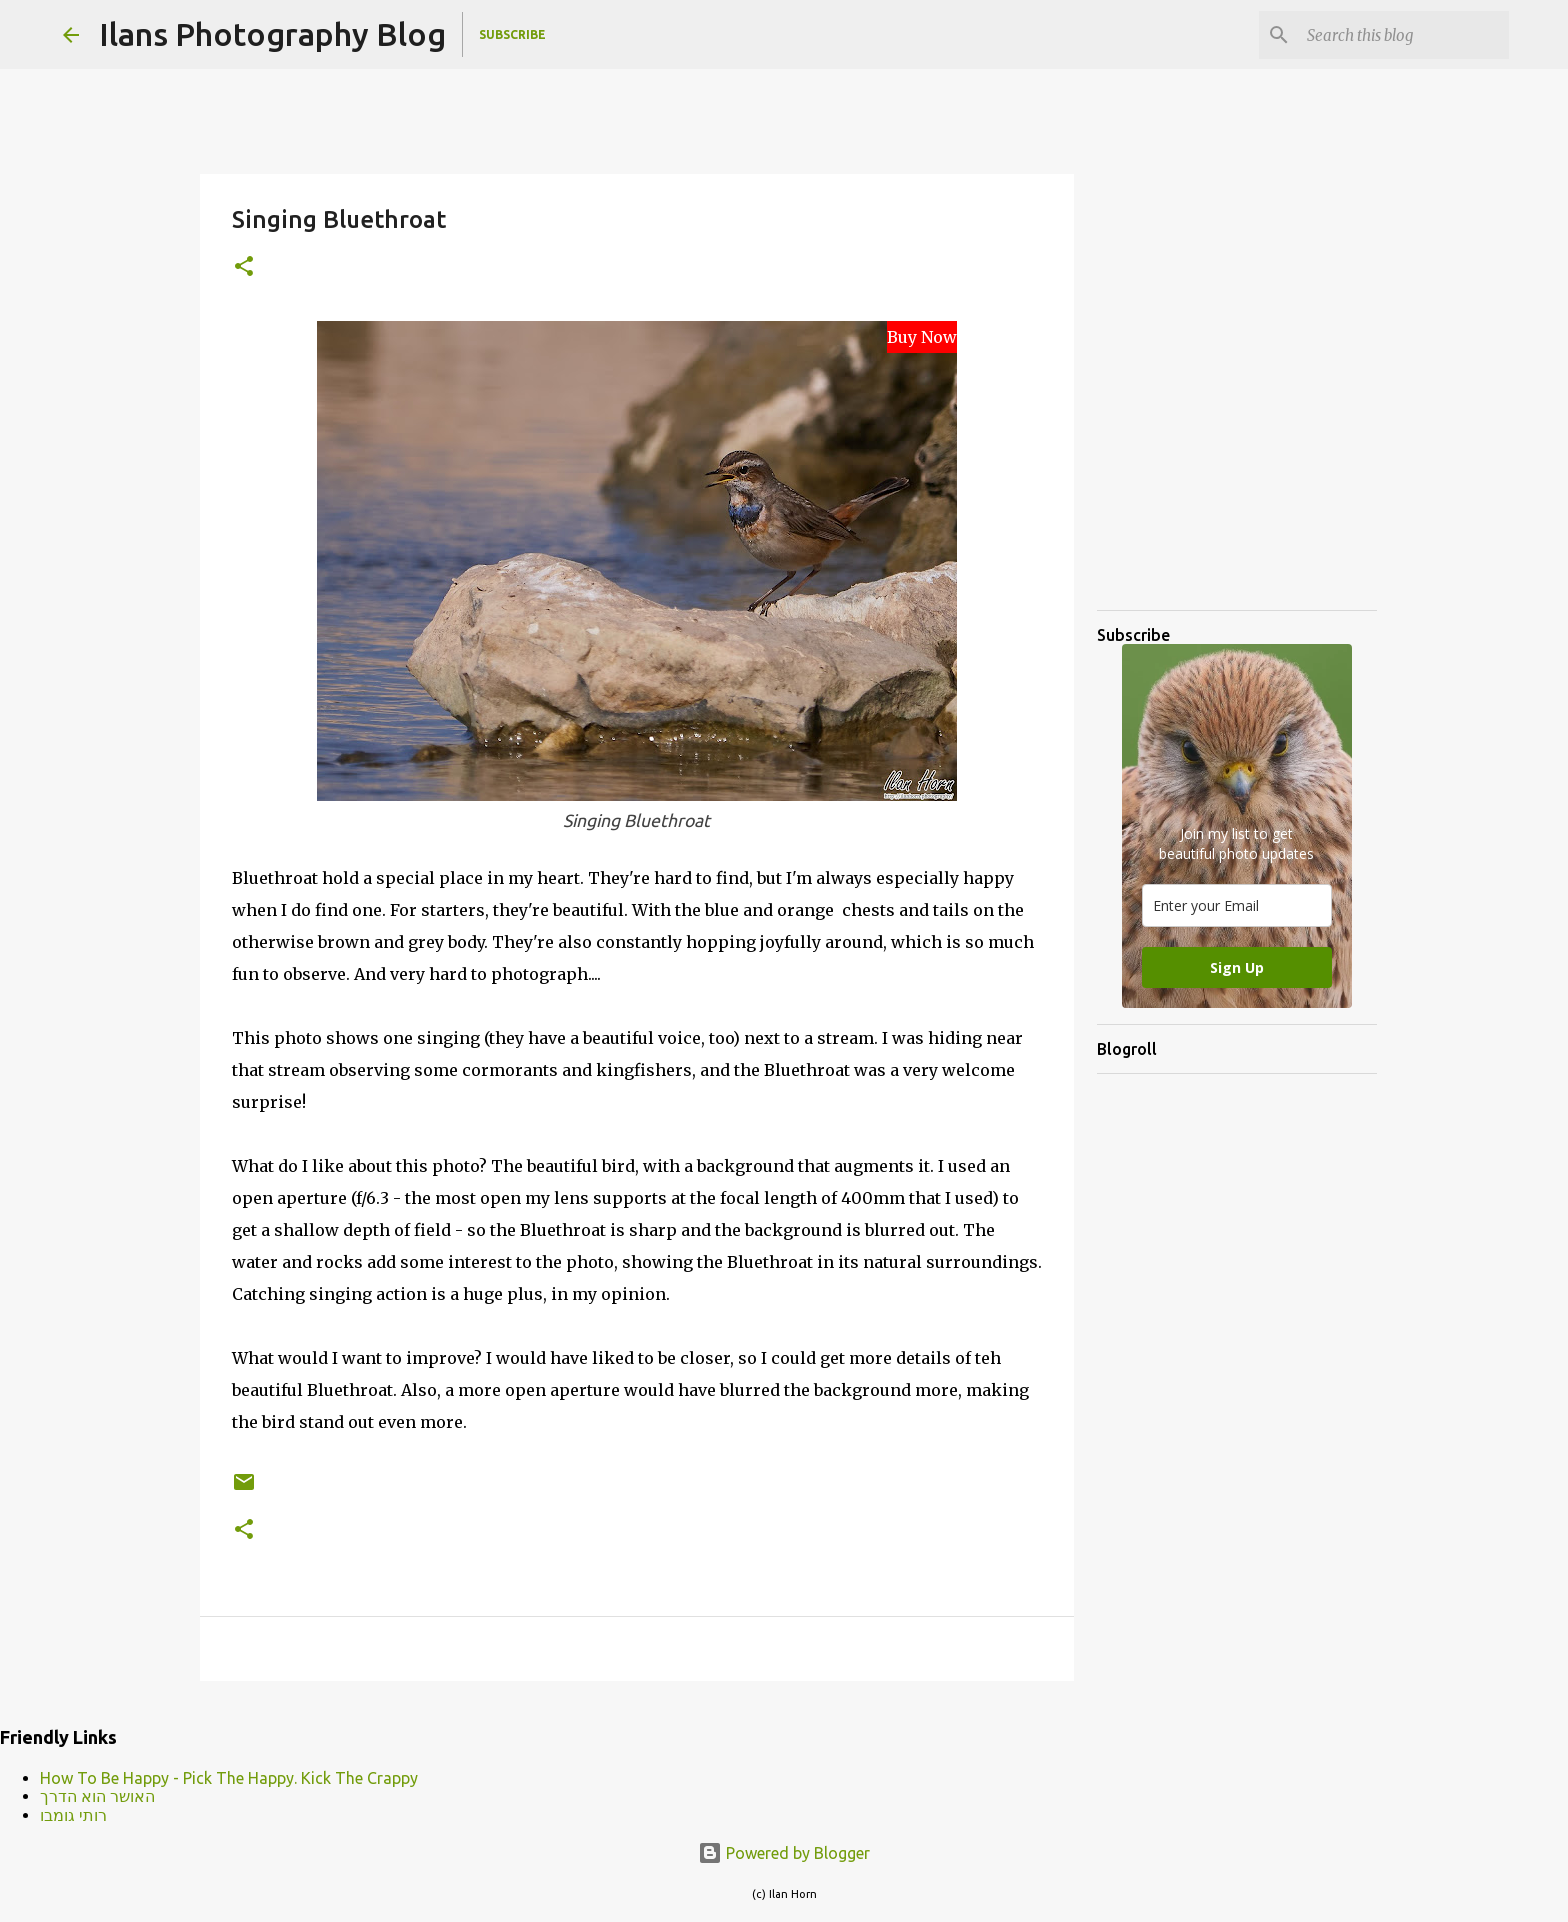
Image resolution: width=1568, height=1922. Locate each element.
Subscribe (512, 34)
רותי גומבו (73, 1815)
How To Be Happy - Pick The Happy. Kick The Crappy (229, 1778)
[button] (244, 267)
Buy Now (922, 337)
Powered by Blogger (784, 1853)
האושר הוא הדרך (97, 1796)
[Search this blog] (1404, 35)
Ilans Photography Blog (272, 34)
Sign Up (1237, 967)
